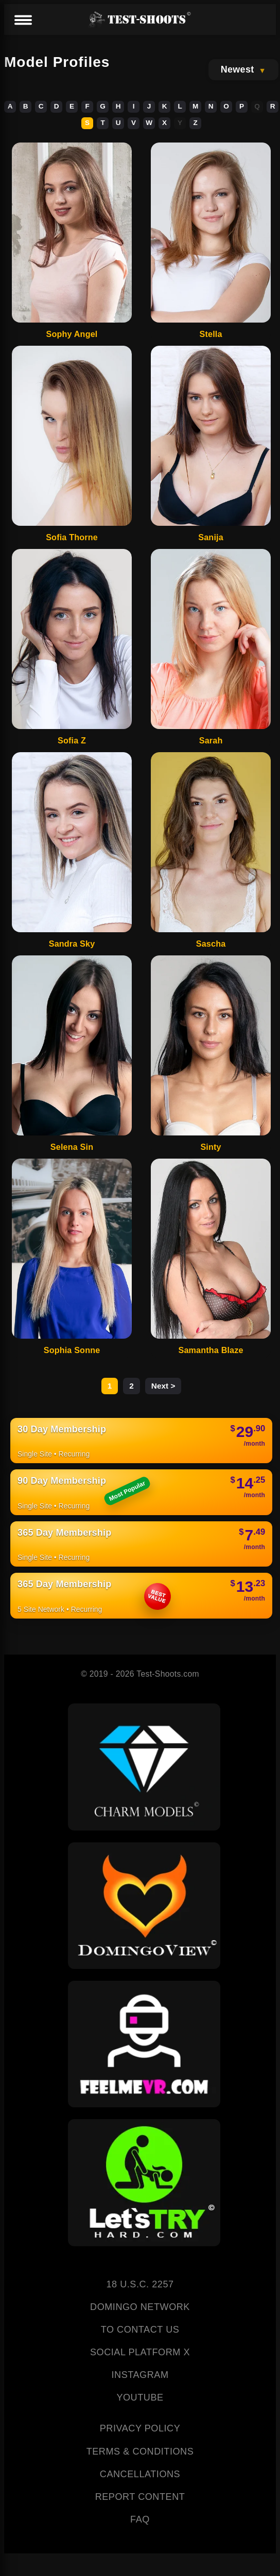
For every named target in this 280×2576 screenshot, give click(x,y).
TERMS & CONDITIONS (140, 2451)
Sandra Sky (72, 943)
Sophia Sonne (72, 1350)
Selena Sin (71, 1146)
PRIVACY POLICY (140, 2428)
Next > (163, 1385)
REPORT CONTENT (140, 2497)
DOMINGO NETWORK (140, 2307)
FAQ (140, 2519)
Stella (211, 334)
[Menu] (22, 20)
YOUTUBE (139, 2397)
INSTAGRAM (139, 2375)
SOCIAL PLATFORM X (140, 2352)
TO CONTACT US (140, 2329)
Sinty (210, 1146)
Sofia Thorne (72, 537)
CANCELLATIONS (140, 2474)
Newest (237, 69)
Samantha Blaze (210, 1350)
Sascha (211, 943)
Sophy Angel (72, 334)
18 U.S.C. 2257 (139, 2284)
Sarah (211, 740)
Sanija (210, 537)
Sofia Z (72, 740)
